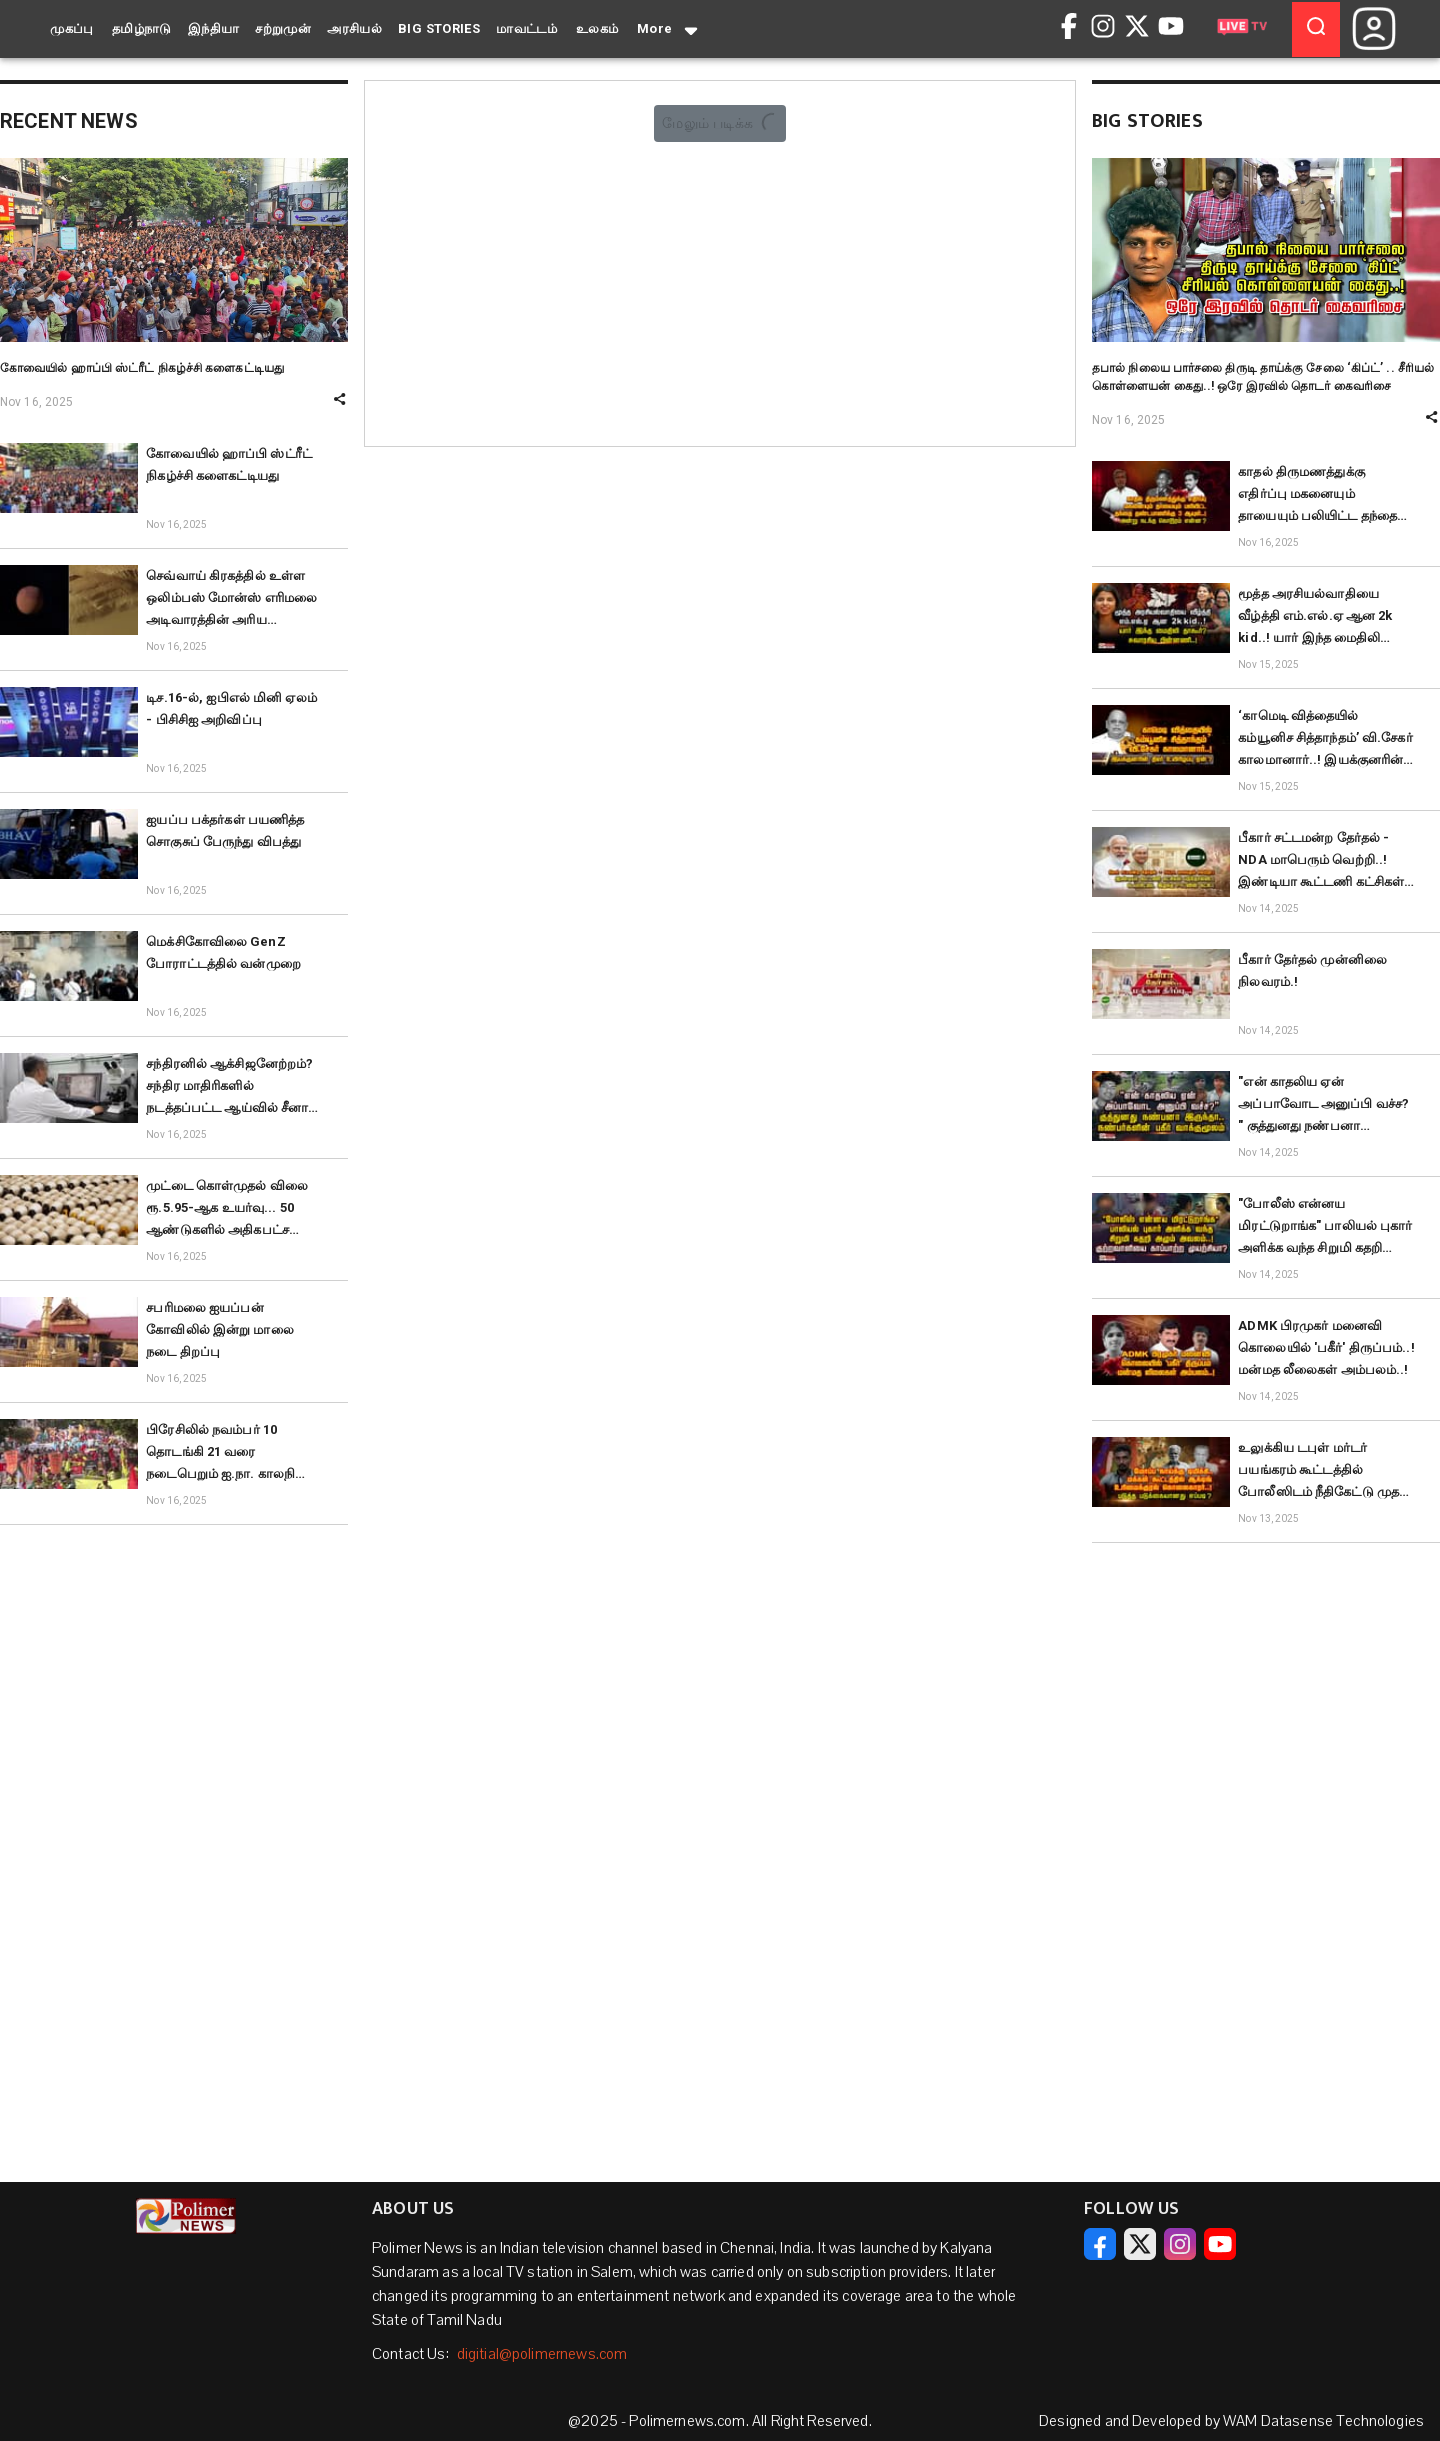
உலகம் (597, 28)
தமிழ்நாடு (142, 28)
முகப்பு (72, 28)
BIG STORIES (439, 28)
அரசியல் (354, 28)
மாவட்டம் (526, 28)
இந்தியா (214, 28)
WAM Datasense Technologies (1323, 2421)
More (669, 30)
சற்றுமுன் (283, 28)
